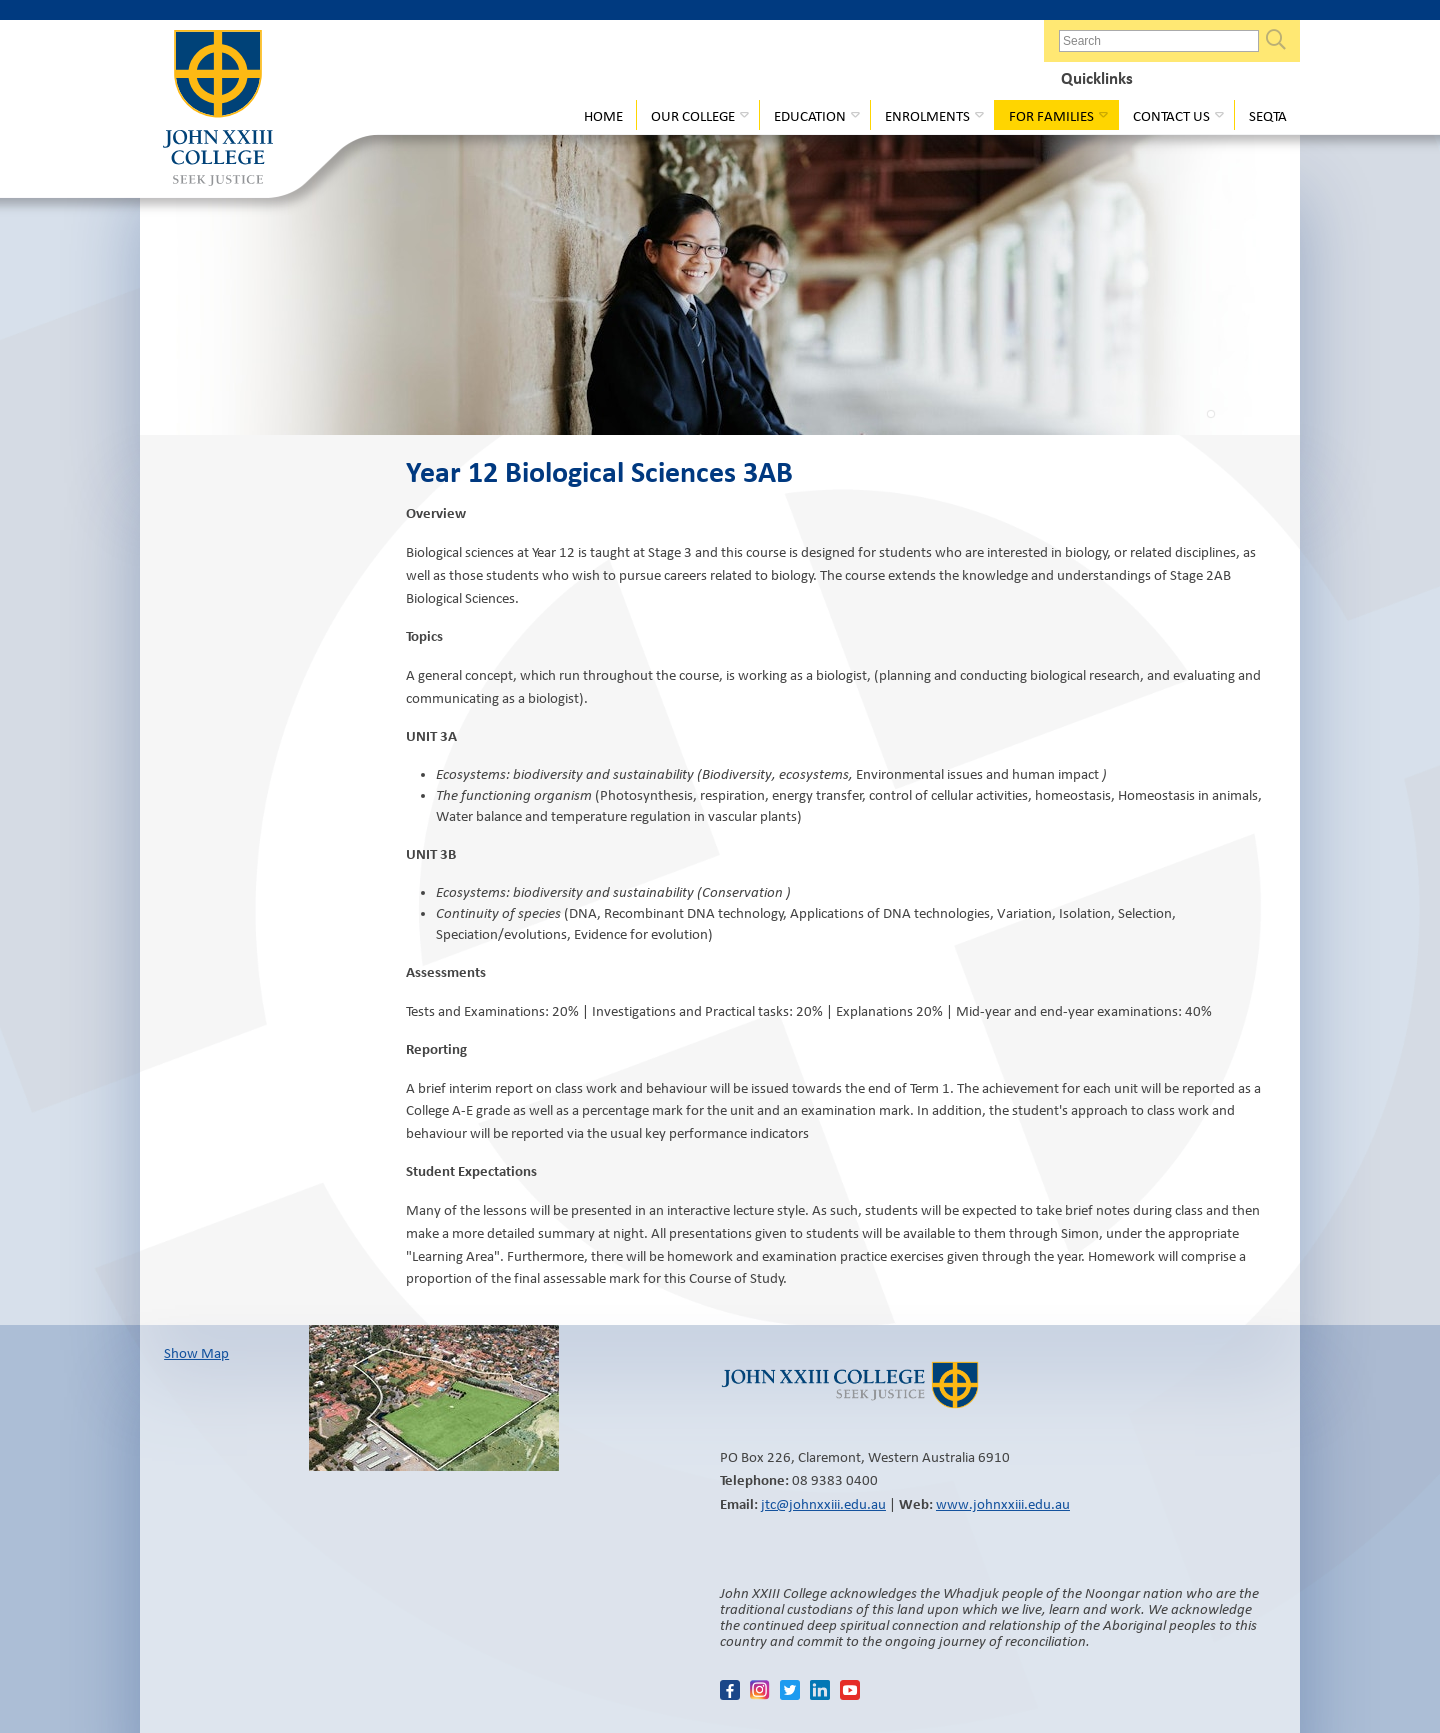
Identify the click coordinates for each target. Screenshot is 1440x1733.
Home (603, 116)
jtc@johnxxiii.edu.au (823, 1504)
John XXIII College (218, 110)
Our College (693, 116)
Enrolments (927, 116)
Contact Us (1171, 116)
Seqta (1268, 116)
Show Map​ (196, 1353)
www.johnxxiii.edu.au (1003, 1504)
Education (810, 116)
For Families (1051, 116)
